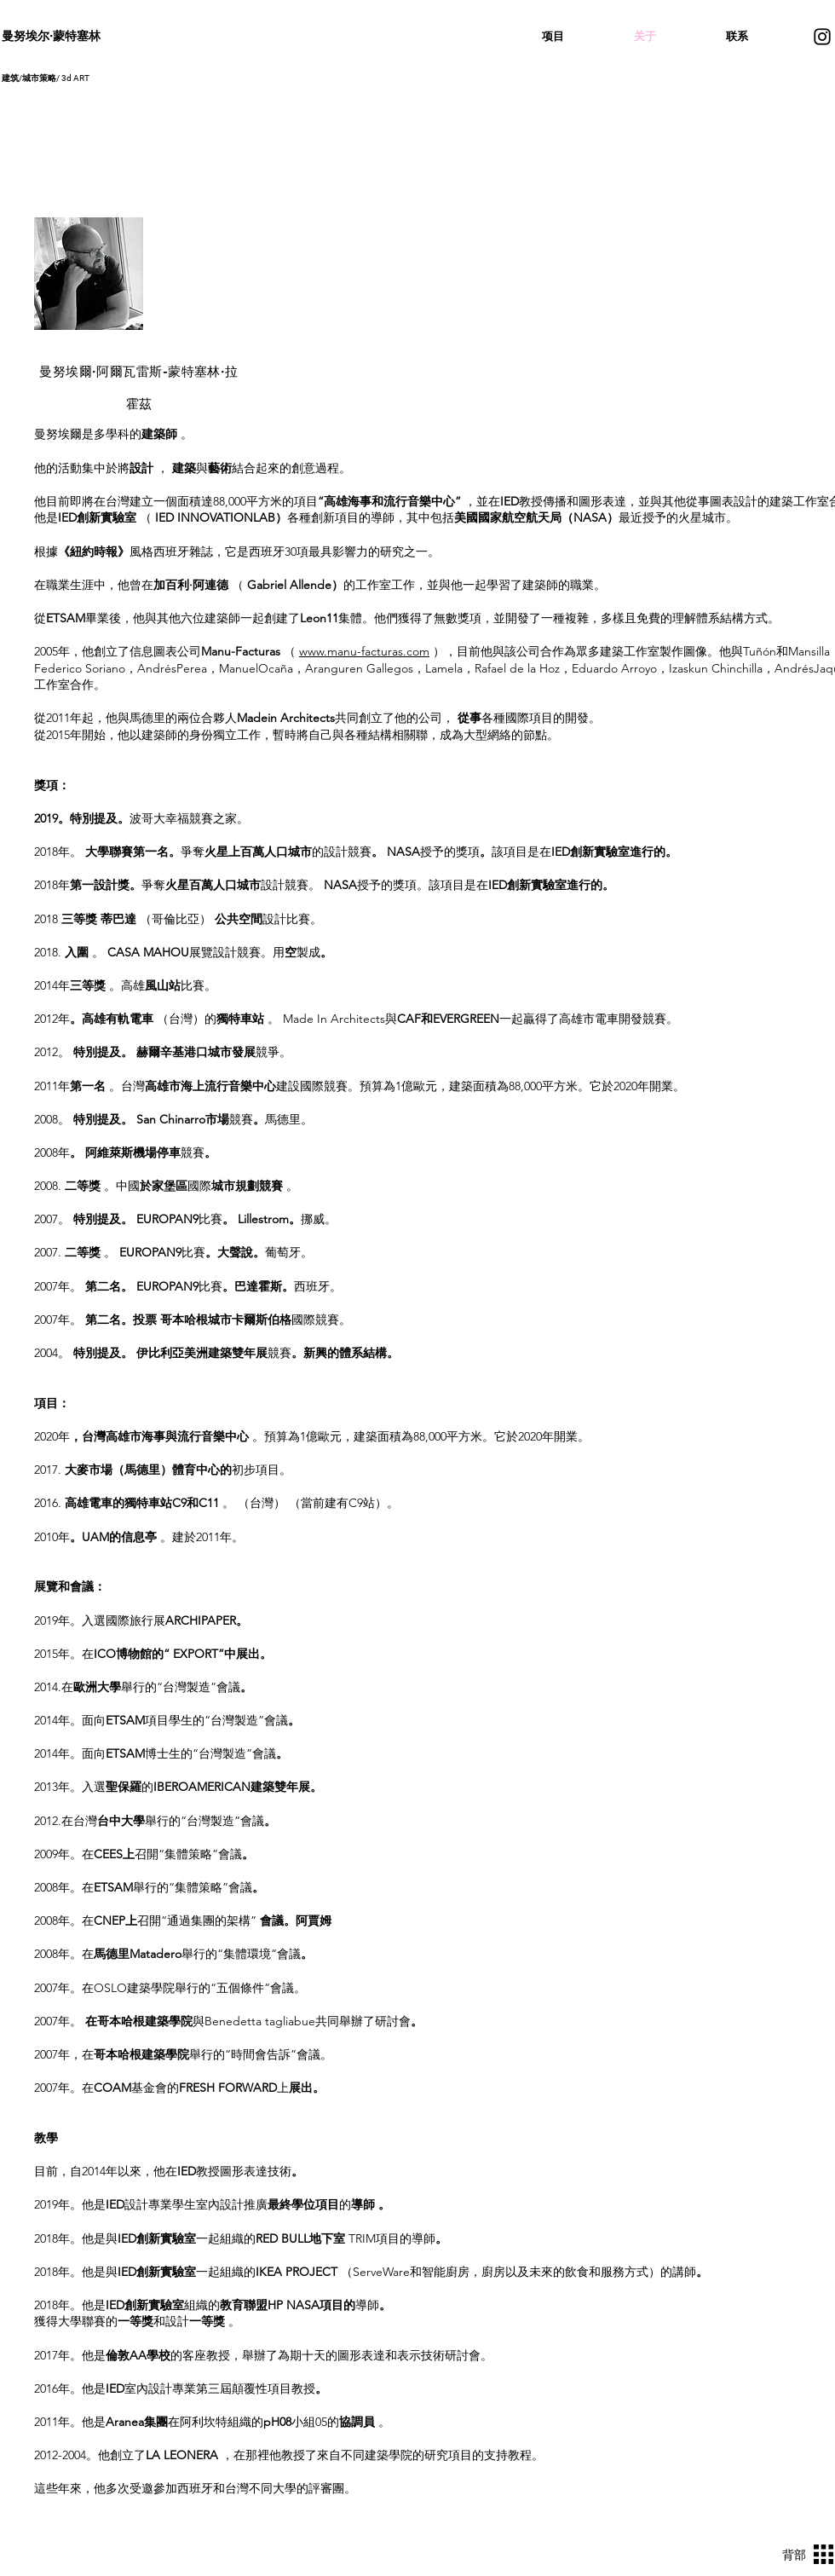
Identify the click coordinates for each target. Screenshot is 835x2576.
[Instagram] (822, 37)
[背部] (788, 2555)
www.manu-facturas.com (364, 651)
